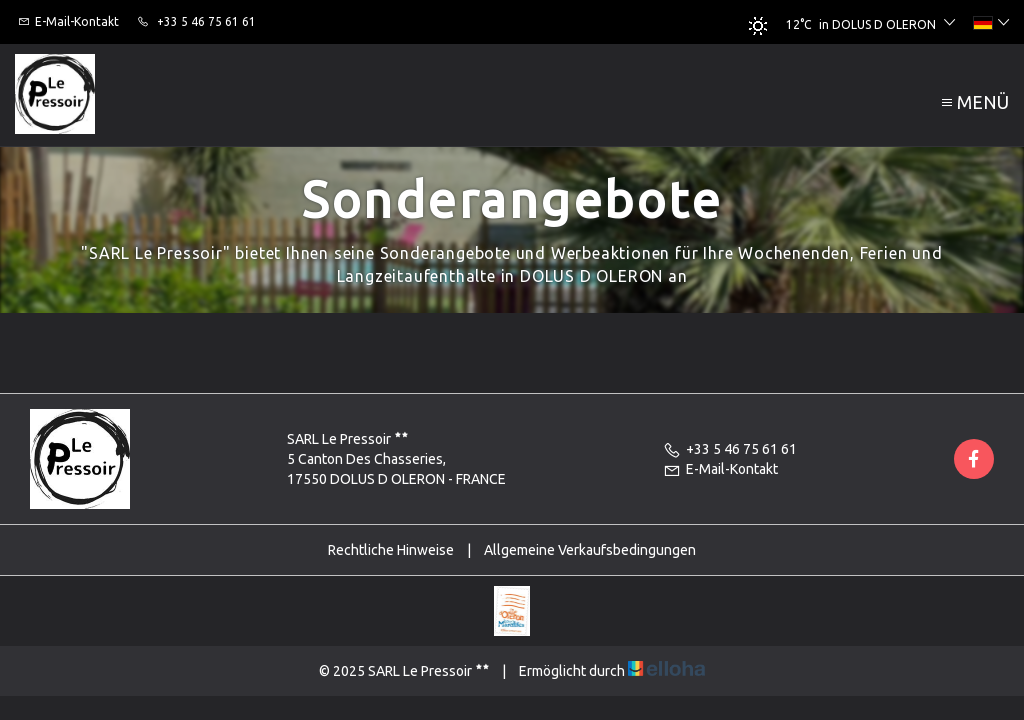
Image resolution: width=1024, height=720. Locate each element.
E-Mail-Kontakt (720, 469)
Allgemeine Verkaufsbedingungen (590, 550)
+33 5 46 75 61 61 (730, 449)
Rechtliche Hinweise (391, 550)
